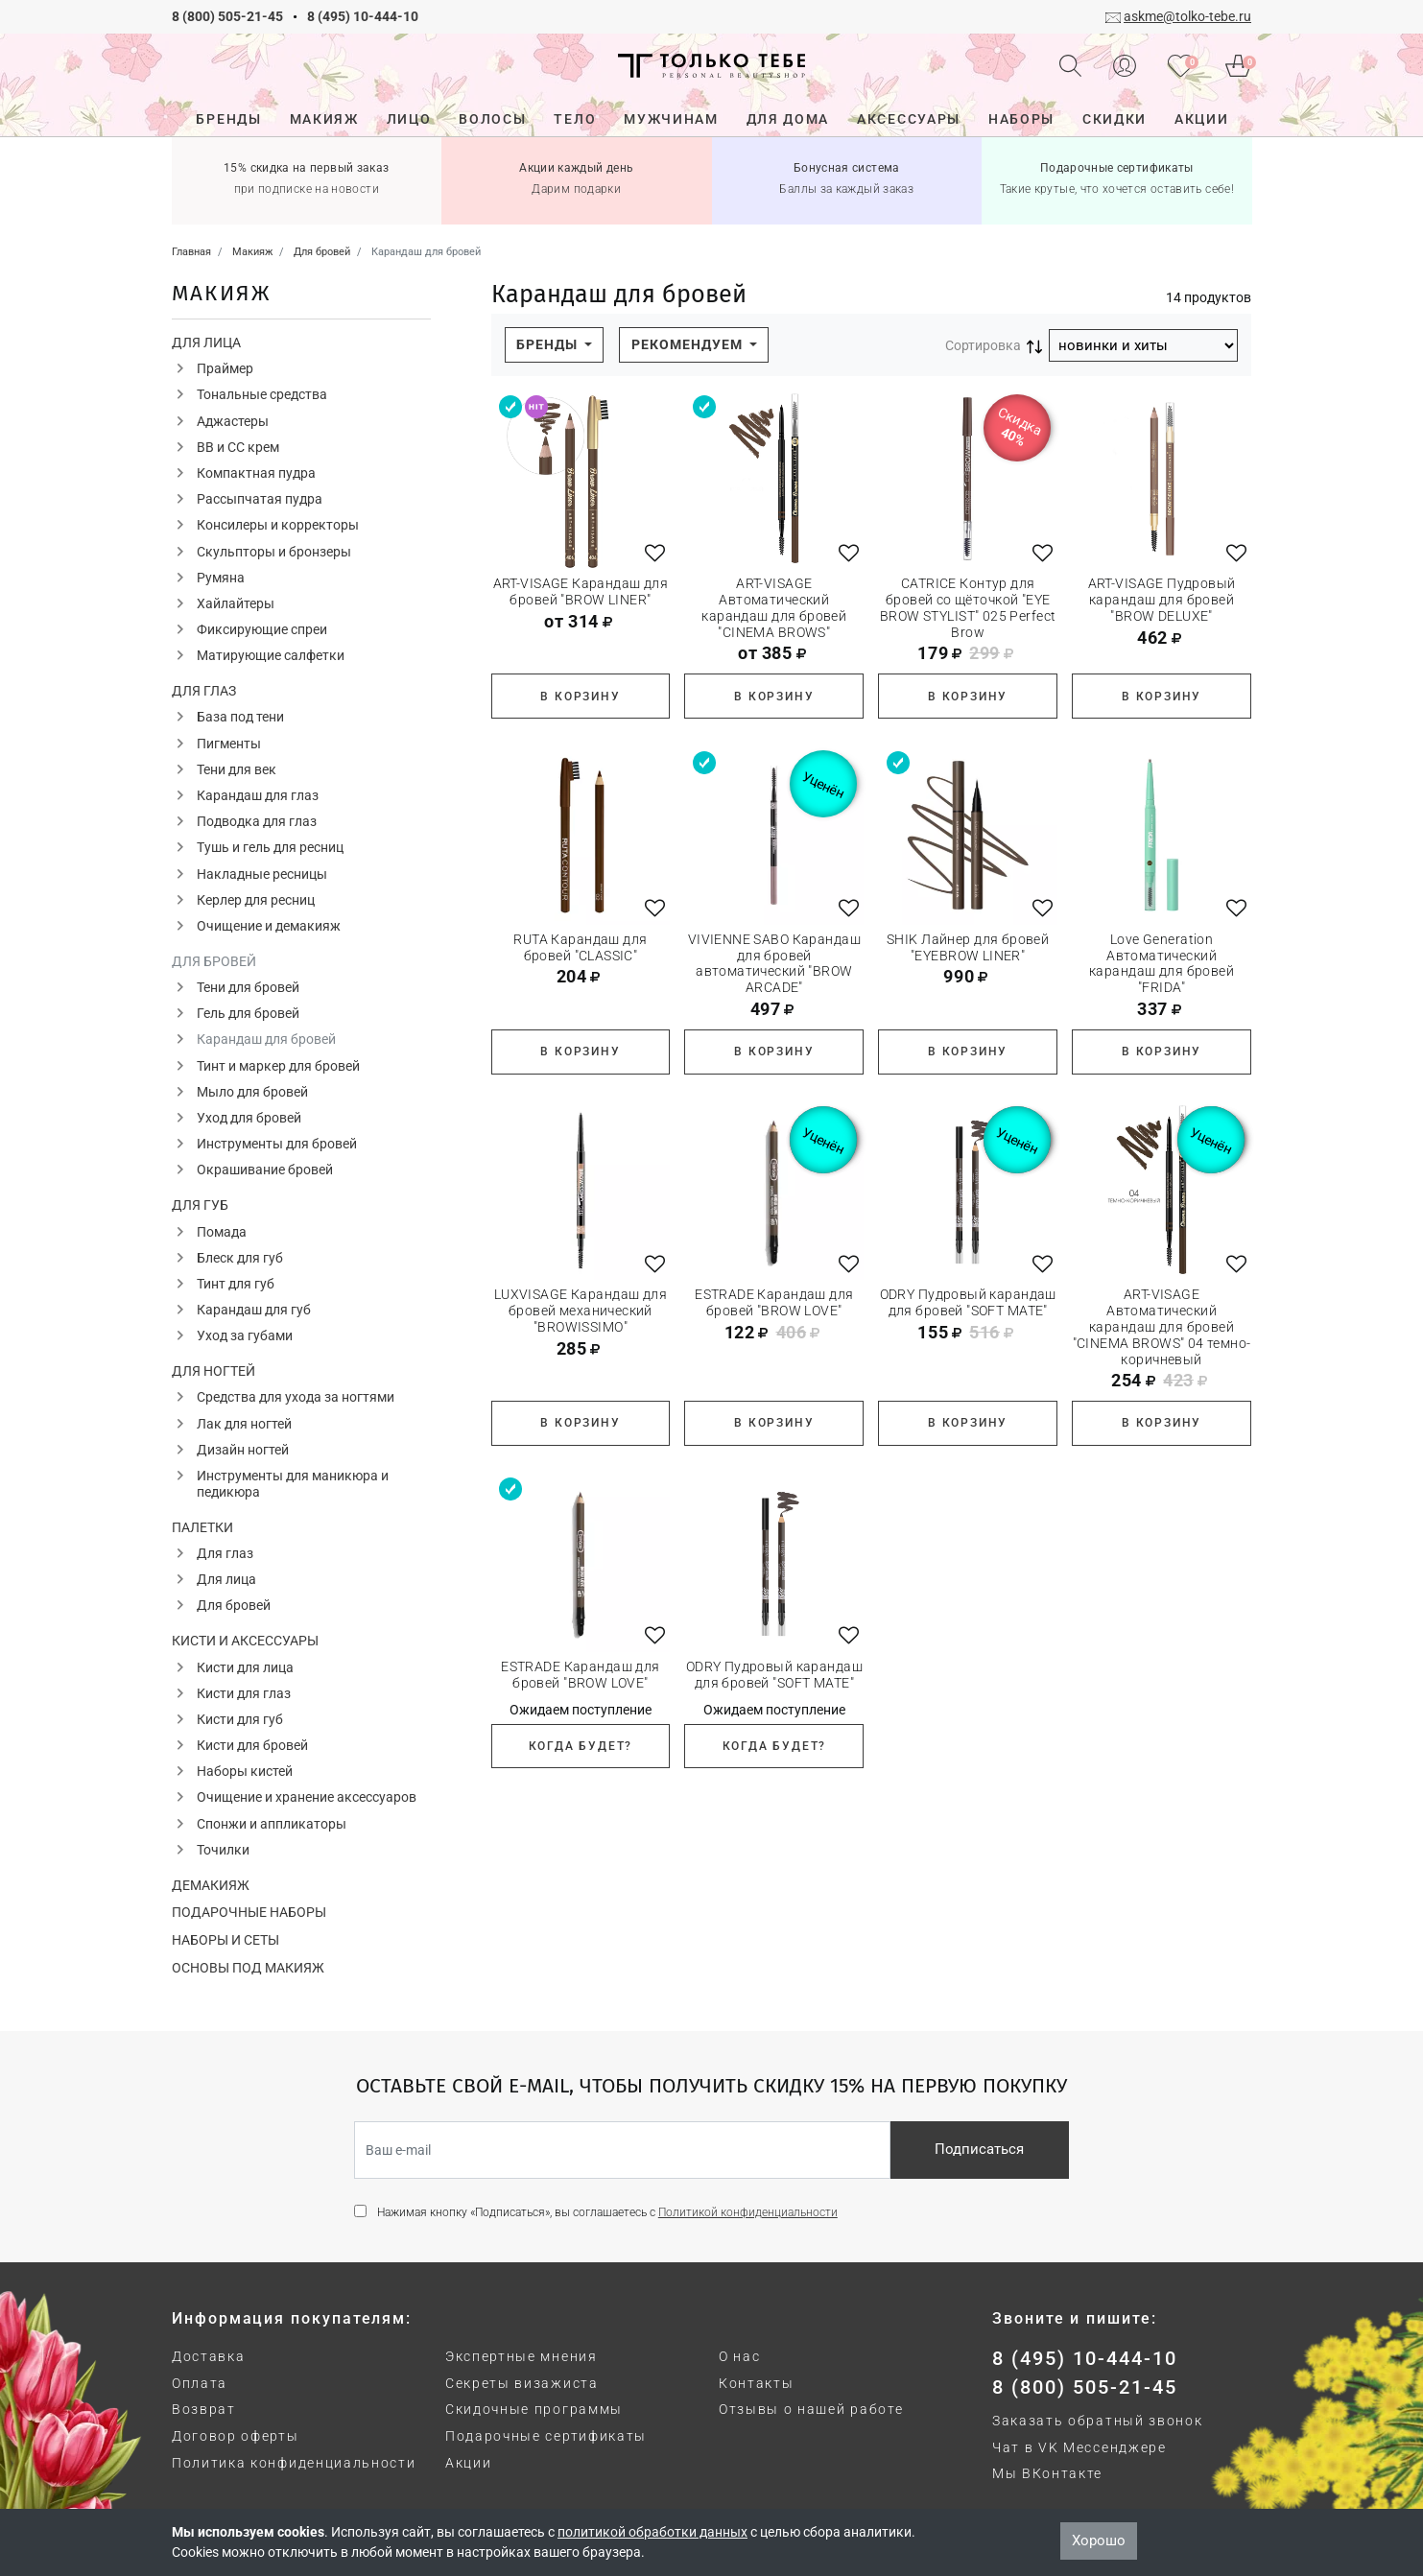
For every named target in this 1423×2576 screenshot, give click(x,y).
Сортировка (983, 345)
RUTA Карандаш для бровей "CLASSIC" (580, 947)
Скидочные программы (534, 2409)
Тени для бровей (248, 987)
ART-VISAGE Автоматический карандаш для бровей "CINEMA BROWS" (773, 607)
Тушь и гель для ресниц (270, 847)
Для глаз (204, 690)
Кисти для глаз (244, 1693)
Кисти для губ (240, 1719)
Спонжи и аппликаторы (271, 1824)
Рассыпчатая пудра (259, 499)
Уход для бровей (249, 1117)
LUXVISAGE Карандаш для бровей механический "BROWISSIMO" (580, 1311)
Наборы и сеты (225, 1940)
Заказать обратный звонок (1097, 2420)
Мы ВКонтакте (1047, 2473)
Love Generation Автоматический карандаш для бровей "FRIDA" (1161, 963)
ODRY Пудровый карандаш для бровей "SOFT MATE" (968, 1302)
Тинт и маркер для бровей (278, 1066)
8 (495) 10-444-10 (362, 16)
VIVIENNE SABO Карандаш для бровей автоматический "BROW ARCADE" (774, 963)
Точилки (223, 1849)
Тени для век (236, 769)
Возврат (204, 2409)
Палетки (202, 1527)
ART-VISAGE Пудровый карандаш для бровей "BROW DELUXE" (1162, 600)
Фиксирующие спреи (262, 629)
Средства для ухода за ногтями (295, 1397)
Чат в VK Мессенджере (1079, 2447)
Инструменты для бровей (277, 1143)
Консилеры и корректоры (278, 524)
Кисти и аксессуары (245, 1640)
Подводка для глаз (257, 821)
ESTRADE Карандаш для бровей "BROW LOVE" (774, 1302)
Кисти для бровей (252, 1745)
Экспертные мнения (521, 2356)
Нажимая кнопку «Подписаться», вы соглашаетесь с (607, 2212)
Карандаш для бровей (266, 1039)
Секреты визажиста (522, 2383)
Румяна (221, 577)
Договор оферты (235, 2436)
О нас (739, 2356)
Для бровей (214, 961)
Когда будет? (581, 1746)
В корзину (580, 696)
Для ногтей (213, 1371)
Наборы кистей (245, 1771)
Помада (222, 1232)
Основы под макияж (248, 1967)
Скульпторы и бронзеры (274, 551)
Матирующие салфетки (270, 655)
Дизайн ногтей (243, 1449)
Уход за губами (245, 1335)
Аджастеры (233, 421)
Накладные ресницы (262, 874)
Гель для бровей (248, 1013)
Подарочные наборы (249, 1912)
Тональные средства (262, 394)
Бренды (548, 344)
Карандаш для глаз (258, 795)
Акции (468, 2462)
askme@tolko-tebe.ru (1187, 16)
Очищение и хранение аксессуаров (306, 1797)
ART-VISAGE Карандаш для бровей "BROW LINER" (581, 591)
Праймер (225, 368)
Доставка (208, 2356)
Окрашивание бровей (265, 1169)
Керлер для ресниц (256, 900)
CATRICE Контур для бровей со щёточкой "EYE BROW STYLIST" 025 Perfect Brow (968, 607)
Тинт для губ (235, 1283)
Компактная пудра (256, 473)
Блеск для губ (240, 1257)
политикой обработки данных (652, 2532)
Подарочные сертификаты (546, 2436)
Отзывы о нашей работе (811, 2409)
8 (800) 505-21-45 (227, 16)
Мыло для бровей (252, 1091)
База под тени (240, 716)
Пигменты (229, 743)
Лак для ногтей (244, 1423)
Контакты (756, 2383)
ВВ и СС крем (238, 447)
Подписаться (979, 2149)
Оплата (199, 2383)
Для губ (200, 1205)
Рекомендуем (689, 344)
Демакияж (210, 1885)
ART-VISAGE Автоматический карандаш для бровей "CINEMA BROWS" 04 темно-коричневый (1162, 1326)
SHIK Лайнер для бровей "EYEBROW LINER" (968, 947)
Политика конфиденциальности (293, 2462)
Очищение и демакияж (269, 926)
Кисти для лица (245, 1667)
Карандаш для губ (254, 1309)
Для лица (206, 342)
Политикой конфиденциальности (748, 2212)
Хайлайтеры (235, 603)
